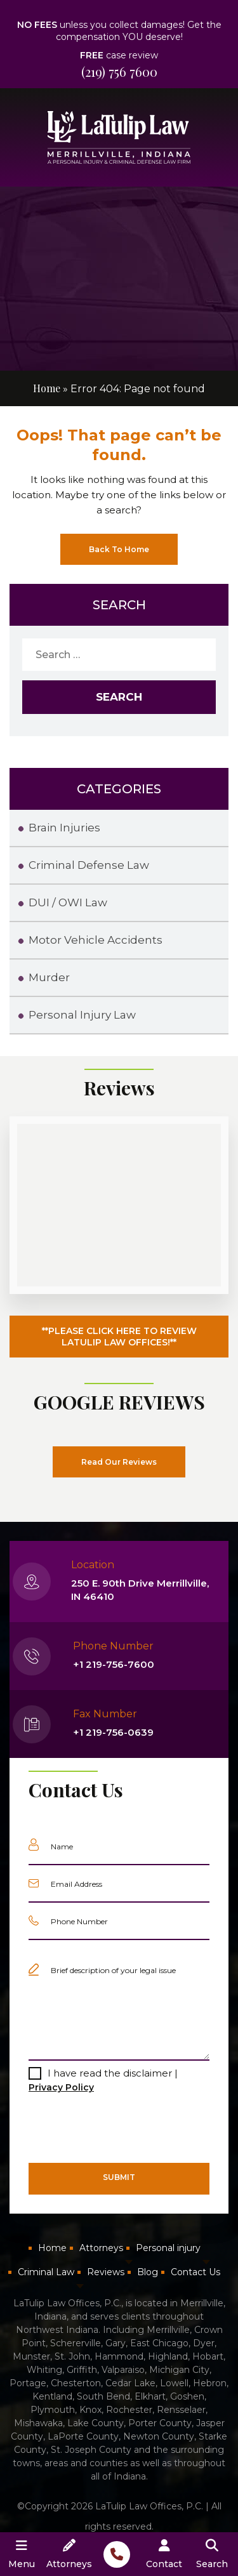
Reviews (105, 2272)
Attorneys (101, 2248)
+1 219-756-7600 (113, 1664)
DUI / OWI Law (68, 902)
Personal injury (168, 2248)
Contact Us (195, 2272)
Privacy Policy (61, 2087)
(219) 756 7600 (119, 71)
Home (46, 388)
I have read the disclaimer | (103, 2080)
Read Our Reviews (119, 1462)
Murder (49, 977)
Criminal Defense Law (89, 865)
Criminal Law (46, 2272)
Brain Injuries (64, 827)
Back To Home (119, 549)
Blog (147, 2272)
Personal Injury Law (82, 1014)
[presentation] (108, 2128)
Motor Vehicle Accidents (95, 940)
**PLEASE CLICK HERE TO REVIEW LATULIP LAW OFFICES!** (119, 1336)
